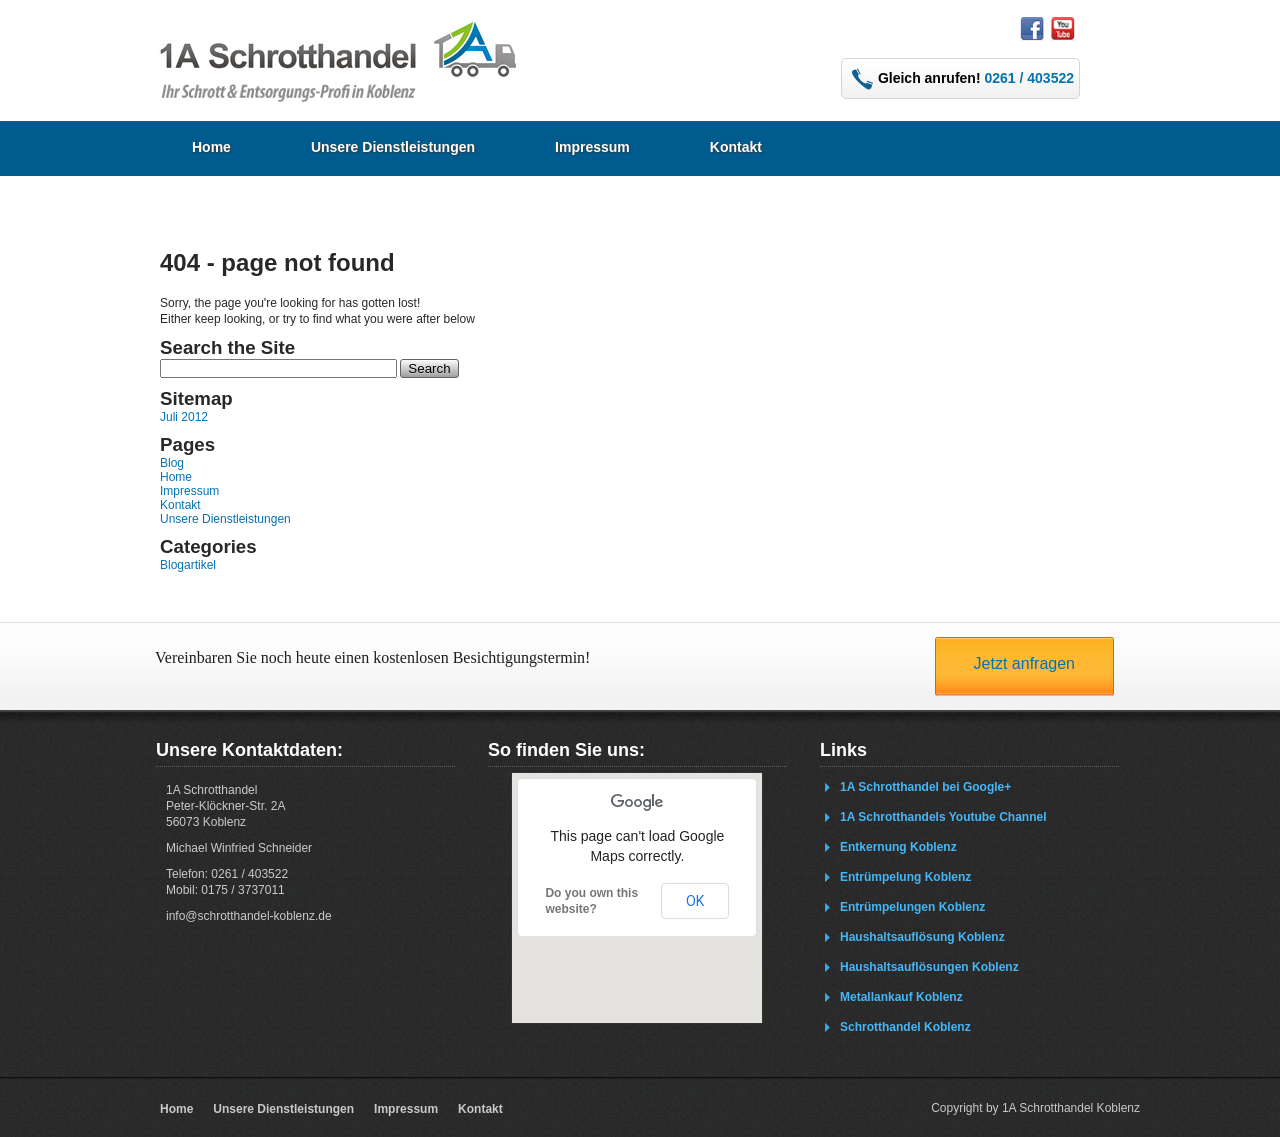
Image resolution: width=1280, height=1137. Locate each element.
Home (211, 147)
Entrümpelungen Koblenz (912, 907)
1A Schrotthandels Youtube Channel (943, 817)
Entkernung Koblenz (898, 847)
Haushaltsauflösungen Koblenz (929, 967)
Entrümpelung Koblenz (905, 877)
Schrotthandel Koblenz (905, 1027)
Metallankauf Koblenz (901, 997)
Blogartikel (188, 565)
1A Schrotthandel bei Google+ (925, 787)
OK (695, 901)
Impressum (592, 147)
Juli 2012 (184, 417)
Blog (172, 463)
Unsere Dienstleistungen (393, 147)
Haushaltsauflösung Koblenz (922, 937)
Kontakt (736, 147)
